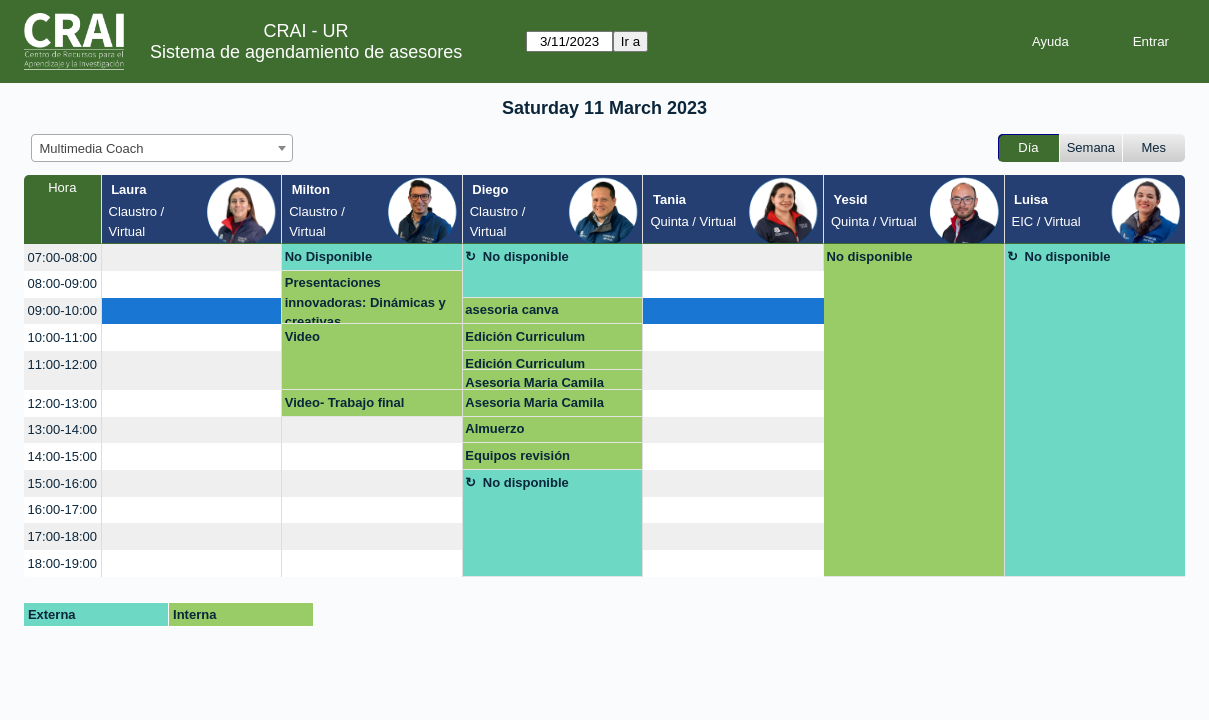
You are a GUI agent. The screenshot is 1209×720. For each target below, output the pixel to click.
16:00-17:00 (62, 509)
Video (302, 336)
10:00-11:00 (62, 337)
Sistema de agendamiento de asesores (306, 52)
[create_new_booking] (192, 257)
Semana (1091, 147)
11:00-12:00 (62, 364)
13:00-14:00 (62, 429)
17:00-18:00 (62, 536)
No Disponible (328, 256)
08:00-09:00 (62, 283)
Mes (1154, 147)
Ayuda (1050, 41)
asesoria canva (511, 309)
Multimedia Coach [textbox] (92, 148)
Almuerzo (494, 428)
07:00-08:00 (62, 257)
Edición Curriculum (525, 336)
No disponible (526, 256)
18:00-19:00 (62, 563)
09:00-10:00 (62, 310)
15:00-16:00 (62, 483)
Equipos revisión (517, 455)
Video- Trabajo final (345, 402)
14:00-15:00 (62, 456)
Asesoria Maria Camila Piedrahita (534, 382)
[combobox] (162, 148)
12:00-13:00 (62, 403)
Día (1028, 147)
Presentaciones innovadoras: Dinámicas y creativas (365, 299)
